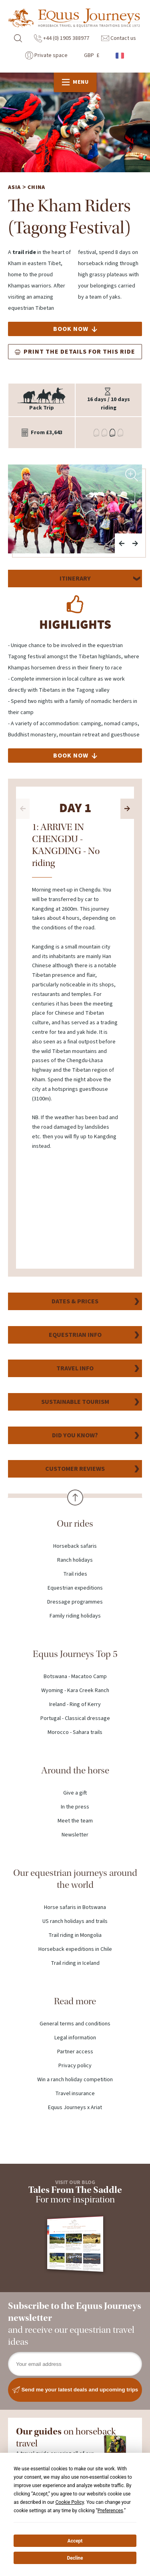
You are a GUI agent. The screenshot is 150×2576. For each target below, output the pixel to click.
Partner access (75, 2052)
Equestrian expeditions (75, 1589)
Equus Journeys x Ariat (75, 2108)
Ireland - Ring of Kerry (75, 1705)
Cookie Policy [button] (69, 2502)
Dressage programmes (75, 1603)
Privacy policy (75, 2066)
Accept (75, 2541)
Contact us (118, 38)
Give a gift (75, 1794)
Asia (14, 188)
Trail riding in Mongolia (75, 1936)
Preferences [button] (110, 2510)
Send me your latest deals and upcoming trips (75, 2391)
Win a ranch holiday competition (75, 2080)
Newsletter (75, 1836)
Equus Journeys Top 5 (75, 1654)
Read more (75, 2002)
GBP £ (91, 55)
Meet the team (75, 1822)
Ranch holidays (75, 1561)
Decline (75, 2558)
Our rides (75, 1524)
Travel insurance (75, 2094)
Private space (46, 55)
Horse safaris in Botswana (75, 1908)
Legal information (75, 2039)
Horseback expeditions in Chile (75, 1950)
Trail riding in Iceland (75, 1964)
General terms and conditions (75, 2025)
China (36, 188)
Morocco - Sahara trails (75, 1733)
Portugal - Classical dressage (75, 1719)
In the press (75, 1808)
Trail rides (75, 1575)
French (120, 56)
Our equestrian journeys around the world (75, 1879)
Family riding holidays (75, 1617)
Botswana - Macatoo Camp (75, 1677)
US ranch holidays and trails (75, 1922)
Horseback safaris (75, 1547)
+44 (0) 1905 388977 (61, 38)
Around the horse (75, 1771)
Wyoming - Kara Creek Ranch (75, 1691)
